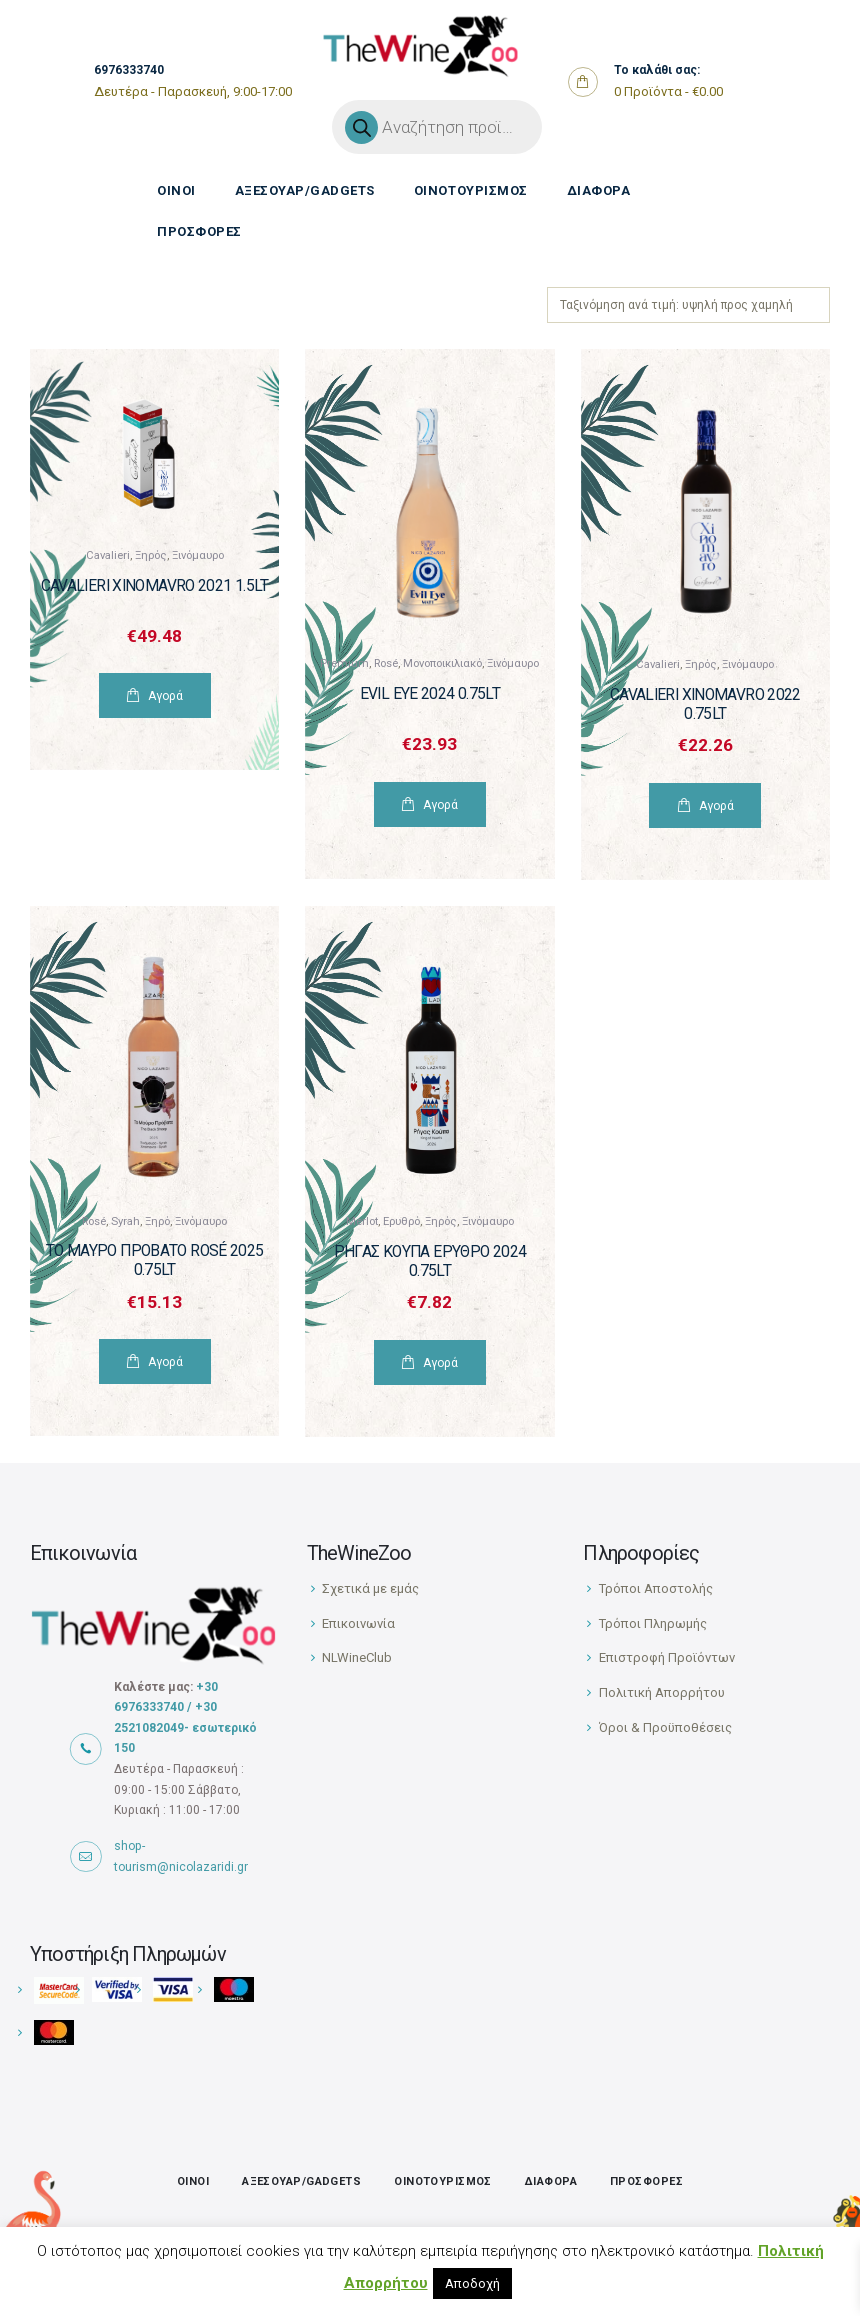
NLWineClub (357, 1657)
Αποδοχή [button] (472, 2283)
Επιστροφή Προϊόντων (667, 1657)
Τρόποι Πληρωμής (653, 1623)
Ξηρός (151, 555)
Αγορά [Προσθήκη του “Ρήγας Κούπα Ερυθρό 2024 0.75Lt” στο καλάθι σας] (440, 1363)
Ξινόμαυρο (198, 555)
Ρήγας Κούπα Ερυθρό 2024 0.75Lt (430, 1261)
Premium (344, 663)
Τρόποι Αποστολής (656, 1588)
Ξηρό (157, 1221)
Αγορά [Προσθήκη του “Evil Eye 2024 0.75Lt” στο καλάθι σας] (440, 805)
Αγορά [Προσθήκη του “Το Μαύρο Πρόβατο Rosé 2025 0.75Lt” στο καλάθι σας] (165, 1362)
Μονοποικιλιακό (442, 663)
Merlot (362, 1221)
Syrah (125, 1221)
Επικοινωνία (358, 1623)
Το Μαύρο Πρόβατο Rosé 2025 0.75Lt (155, 1260)
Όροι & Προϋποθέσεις (665, 1727)
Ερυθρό (401, 1221)
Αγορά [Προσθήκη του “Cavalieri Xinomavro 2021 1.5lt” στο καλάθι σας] (165, 696)
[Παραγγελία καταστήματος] (688, 304)
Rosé (386, 663)
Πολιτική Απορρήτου (662, 1692)
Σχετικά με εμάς (370, 1588)
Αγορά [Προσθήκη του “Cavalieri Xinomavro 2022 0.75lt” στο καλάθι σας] (716, 806)
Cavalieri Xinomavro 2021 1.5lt (155, 586)
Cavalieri (108, 555)
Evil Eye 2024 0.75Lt (430, 694)
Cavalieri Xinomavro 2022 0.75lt (705, 704)
